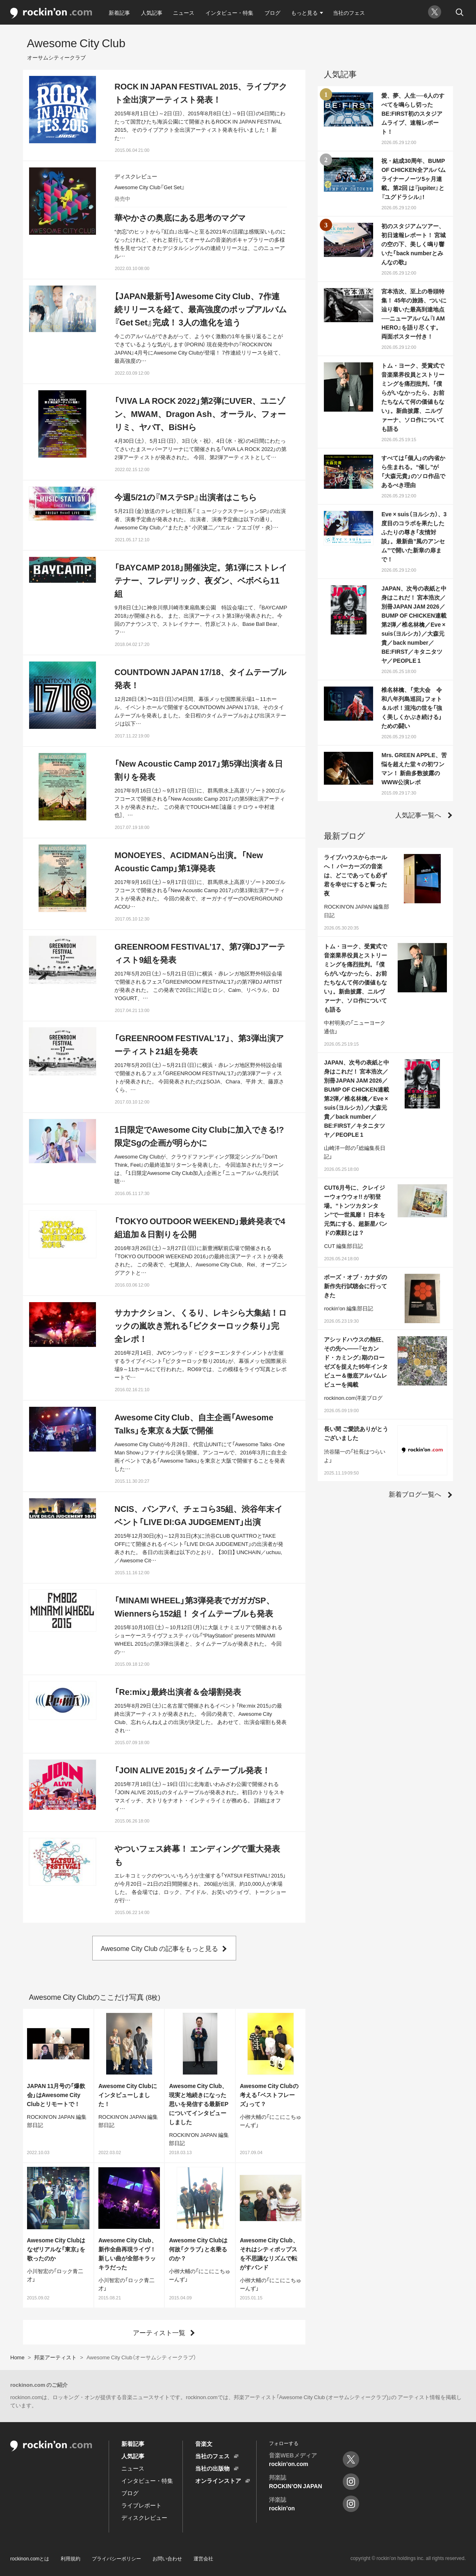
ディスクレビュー (144, 2517)
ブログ (272, 12)
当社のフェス (349, 12)
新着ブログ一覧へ (415, 1494)
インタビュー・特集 (229, 12)
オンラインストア (218, 2480)
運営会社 (203, 2558)
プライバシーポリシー (116, 2558)
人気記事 (151, 12)
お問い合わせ (167, 2558)
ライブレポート (141, 2505)
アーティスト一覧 (159, 2332)
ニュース (183, 12)
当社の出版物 (212, 2468)
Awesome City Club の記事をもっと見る (159, 1948)
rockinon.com (51, 13)
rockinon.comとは (29, 2558)
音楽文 (203, 2443)
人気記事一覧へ (418, 815)
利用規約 (70, 2558)
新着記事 (119, 12)
